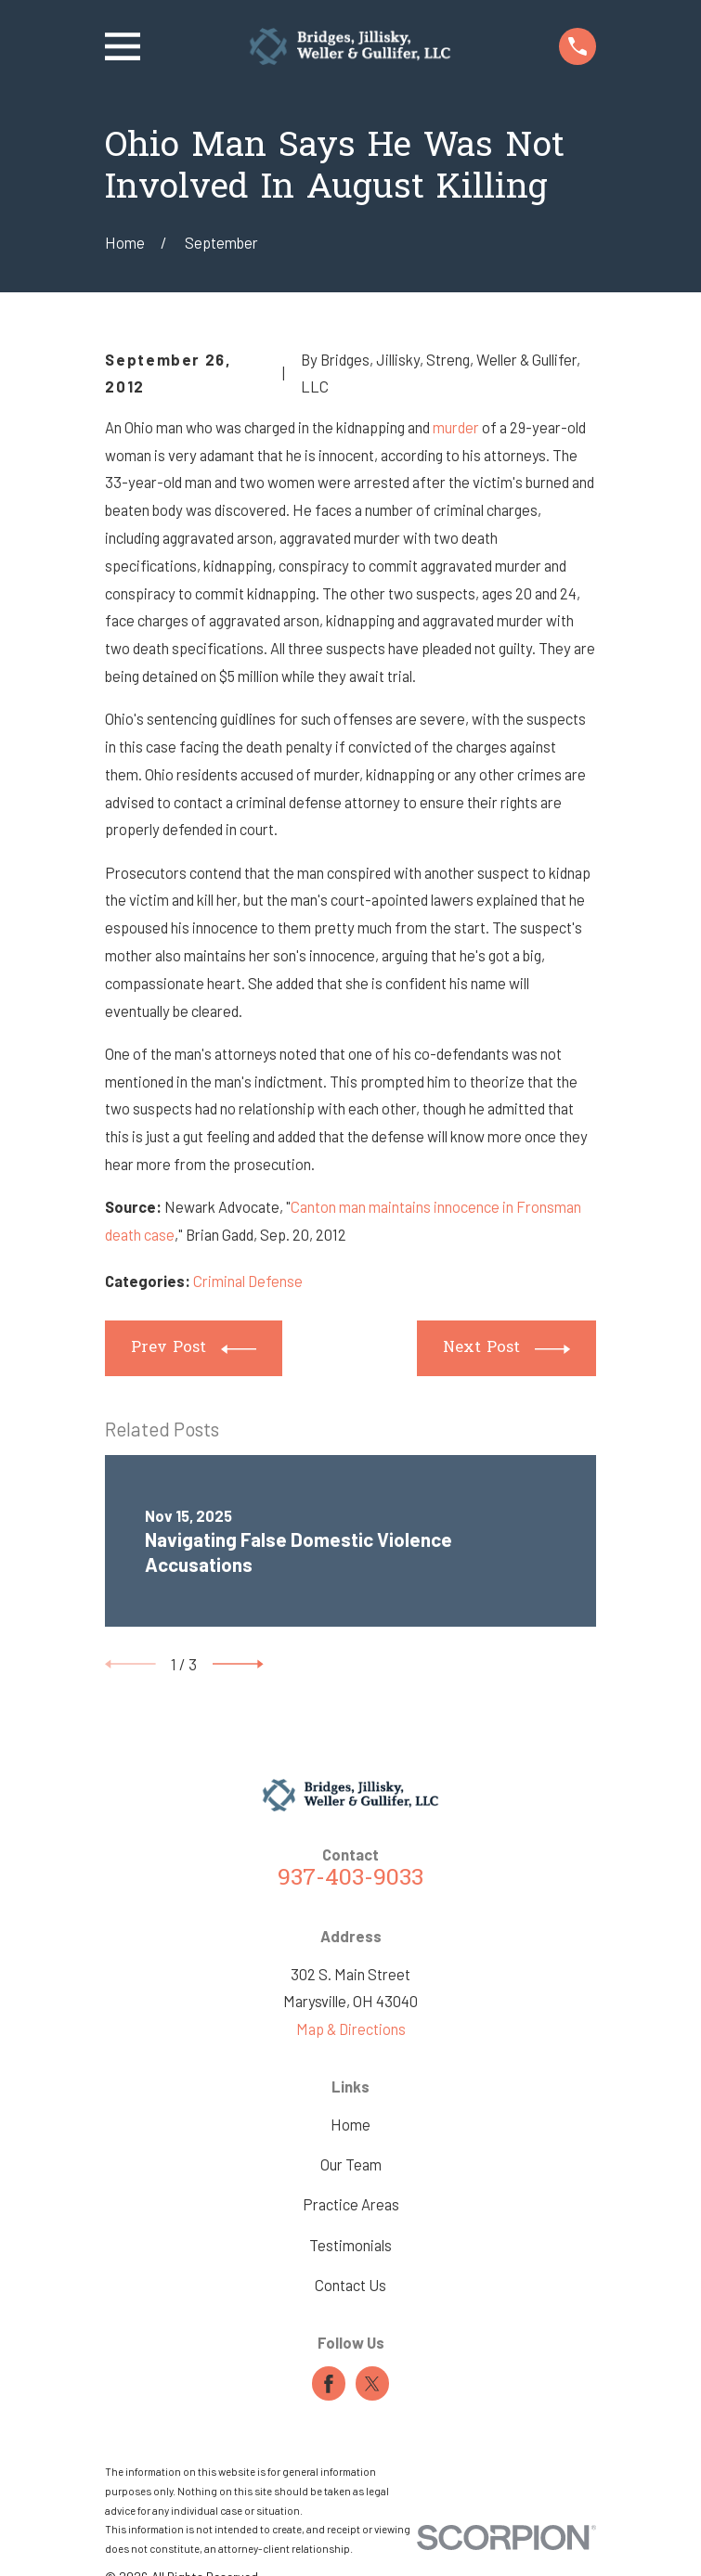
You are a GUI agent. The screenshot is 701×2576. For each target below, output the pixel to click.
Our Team (351, 2164)
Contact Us (350, 2284)
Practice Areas (351, 2204)
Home (350, 2124)
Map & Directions (351, 2028)
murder (457, 427)
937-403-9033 (350, 1879)
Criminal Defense (248, 1280)
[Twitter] (372, 2384)
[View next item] (238, 1664)
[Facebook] (328, 2384)
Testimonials (350, 2244)
